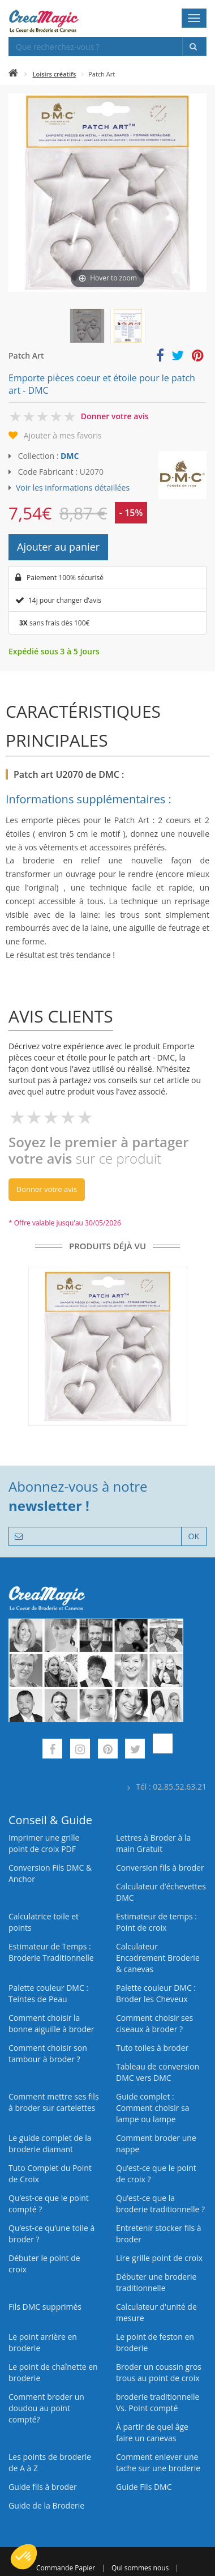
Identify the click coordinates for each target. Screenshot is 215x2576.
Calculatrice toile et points (43, 1922)
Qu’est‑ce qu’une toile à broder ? (51, 2233)
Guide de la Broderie (46, 2505)
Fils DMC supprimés (44, 2306)
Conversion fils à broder (160, 1867)
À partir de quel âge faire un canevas (152, 2432)
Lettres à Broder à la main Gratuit (153, 1843)
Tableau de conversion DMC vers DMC (157, 2072)
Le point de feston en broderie (155, 2342)
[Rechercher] (194, 46)
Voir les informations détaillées (73, 487)
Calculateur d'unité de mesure (156, 2312)
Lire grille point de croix (159, 2258)
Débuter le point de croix (44, 2264)
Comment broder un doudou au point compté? (46, 2408)
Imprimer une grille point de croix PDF (43, 1843)
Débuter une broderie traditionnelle (156, 2282)
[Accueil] (13, 74)
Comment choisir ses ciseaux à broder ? (154, 2023)
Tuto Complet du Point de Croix (50, 2173)
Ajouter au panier (58, 546)
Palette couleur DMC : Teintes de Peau (48, 1993)
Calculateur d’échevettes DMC (161, 1892)
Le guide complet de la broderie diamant (50, 2143)
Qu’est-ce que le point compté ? (48, 2203)
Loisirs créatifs (54, 74)
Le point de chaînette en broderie (53, 2372)
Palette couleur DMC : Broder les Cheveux (156, 1993)
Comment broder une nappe (156, 2143)
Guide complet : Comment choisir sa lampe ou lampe (153, 2107)
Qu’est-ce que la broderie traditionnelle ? (160, 2203)
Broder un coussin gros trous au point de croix (158, 2372)
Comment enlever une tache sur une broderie (158, 2462)
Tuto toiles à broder (152, 2047)
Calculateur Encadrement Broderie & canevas (158, 1957)
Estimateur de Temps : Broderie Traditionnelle (51, 1952)
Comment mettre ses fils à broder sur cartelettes (53, 2102)
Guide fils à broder (42, 2486)
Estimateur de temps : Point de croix (156, 1922)
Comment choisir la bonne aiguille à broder (51, 2023)
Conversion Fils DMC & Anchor (50, 1873)
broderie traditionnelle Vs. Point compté (157, 2402)
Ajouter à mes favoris (63, 435)
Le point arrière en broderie (42, 2342)
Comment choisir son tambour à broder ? (47, 2053)
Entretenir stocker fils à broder (158, 2233)
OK (193, 1536)
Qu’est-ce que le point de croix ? (156, 2173)
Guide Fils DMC (144, 2486)
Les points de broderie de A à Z (49, 2462)
